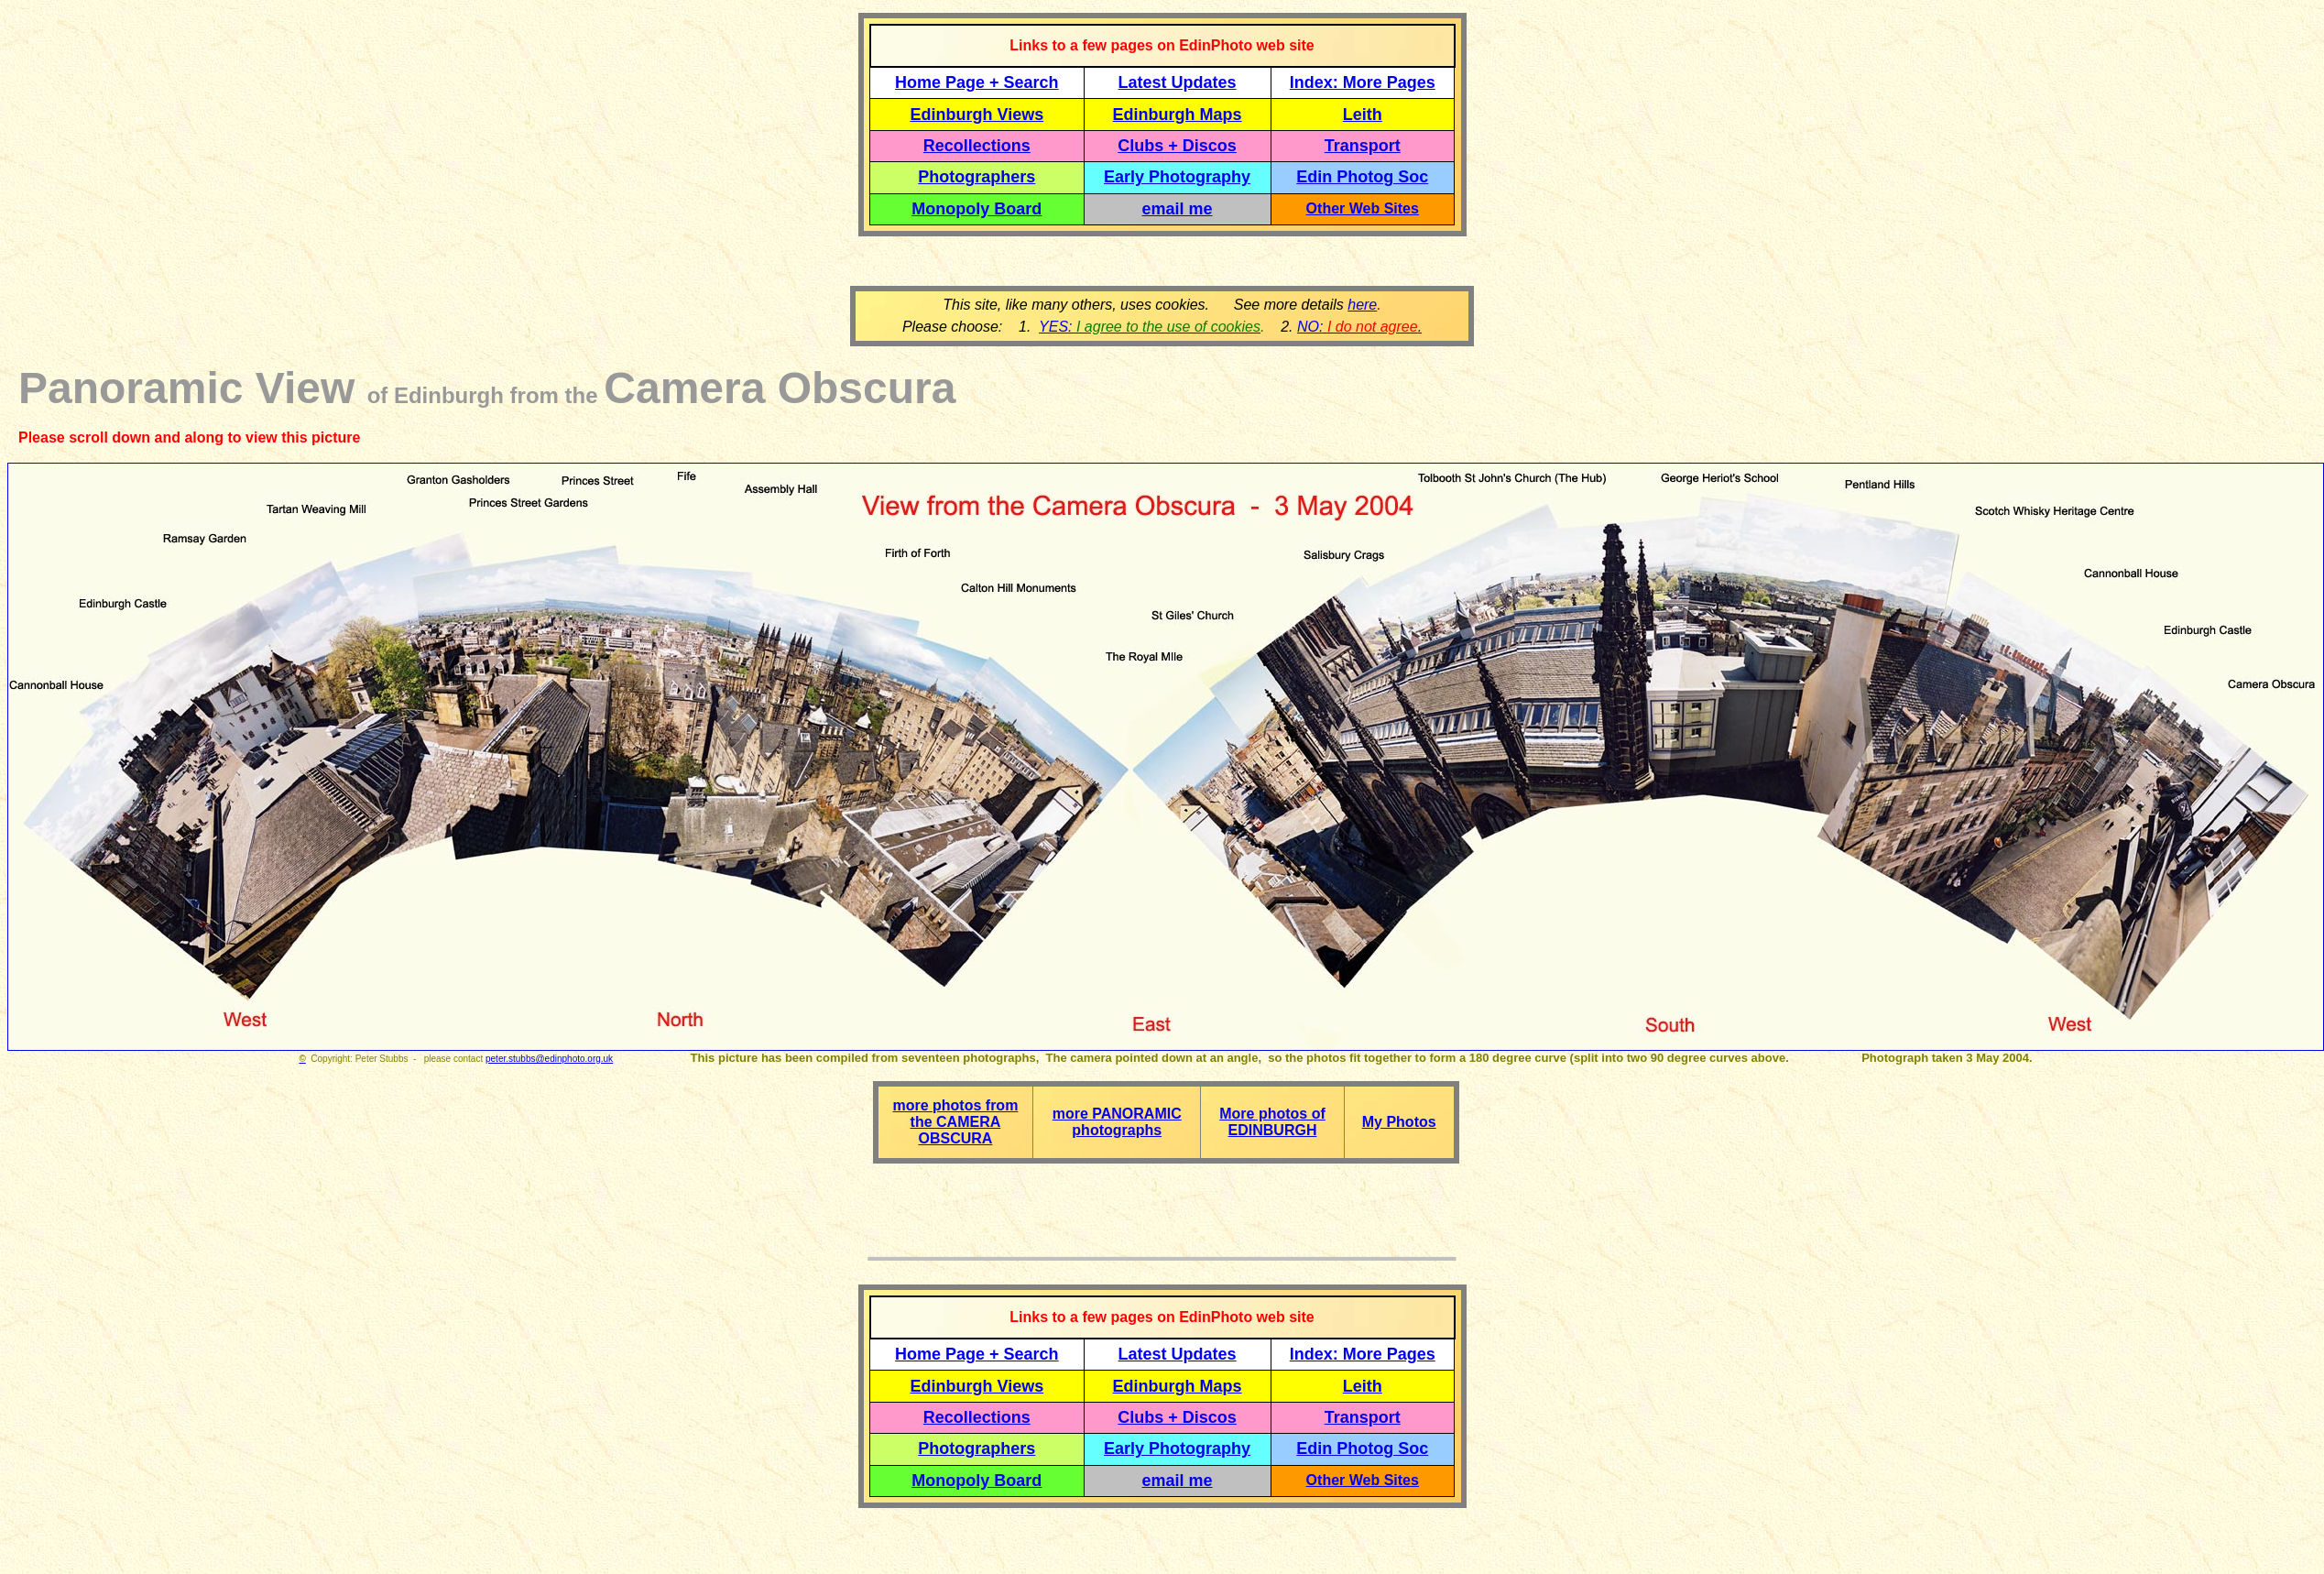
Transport (1363, 146)
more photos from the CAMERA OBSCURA (955, 1122)
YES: (1149, 326)
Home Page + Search (977, 82)
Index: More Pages (1362, 82)
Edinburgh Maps (1177, 114)
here (1362, 304)
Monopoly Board (976, 209)
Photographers (976, 177)
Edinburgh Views (976, 114)
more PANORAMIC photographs (1117, 1122)
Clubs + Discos (1177, 146)
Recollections (977, 146)
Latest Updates (1177, 82)
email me (1177, 209)
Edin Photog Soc (1362, 177)
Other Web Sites (1362, 208)
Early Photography (1177, 177)
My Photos (1399, 1122)
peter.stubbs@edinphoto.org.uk (549, 1059)
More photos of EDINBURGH (1272, 1122)
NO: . (1359, 326)
